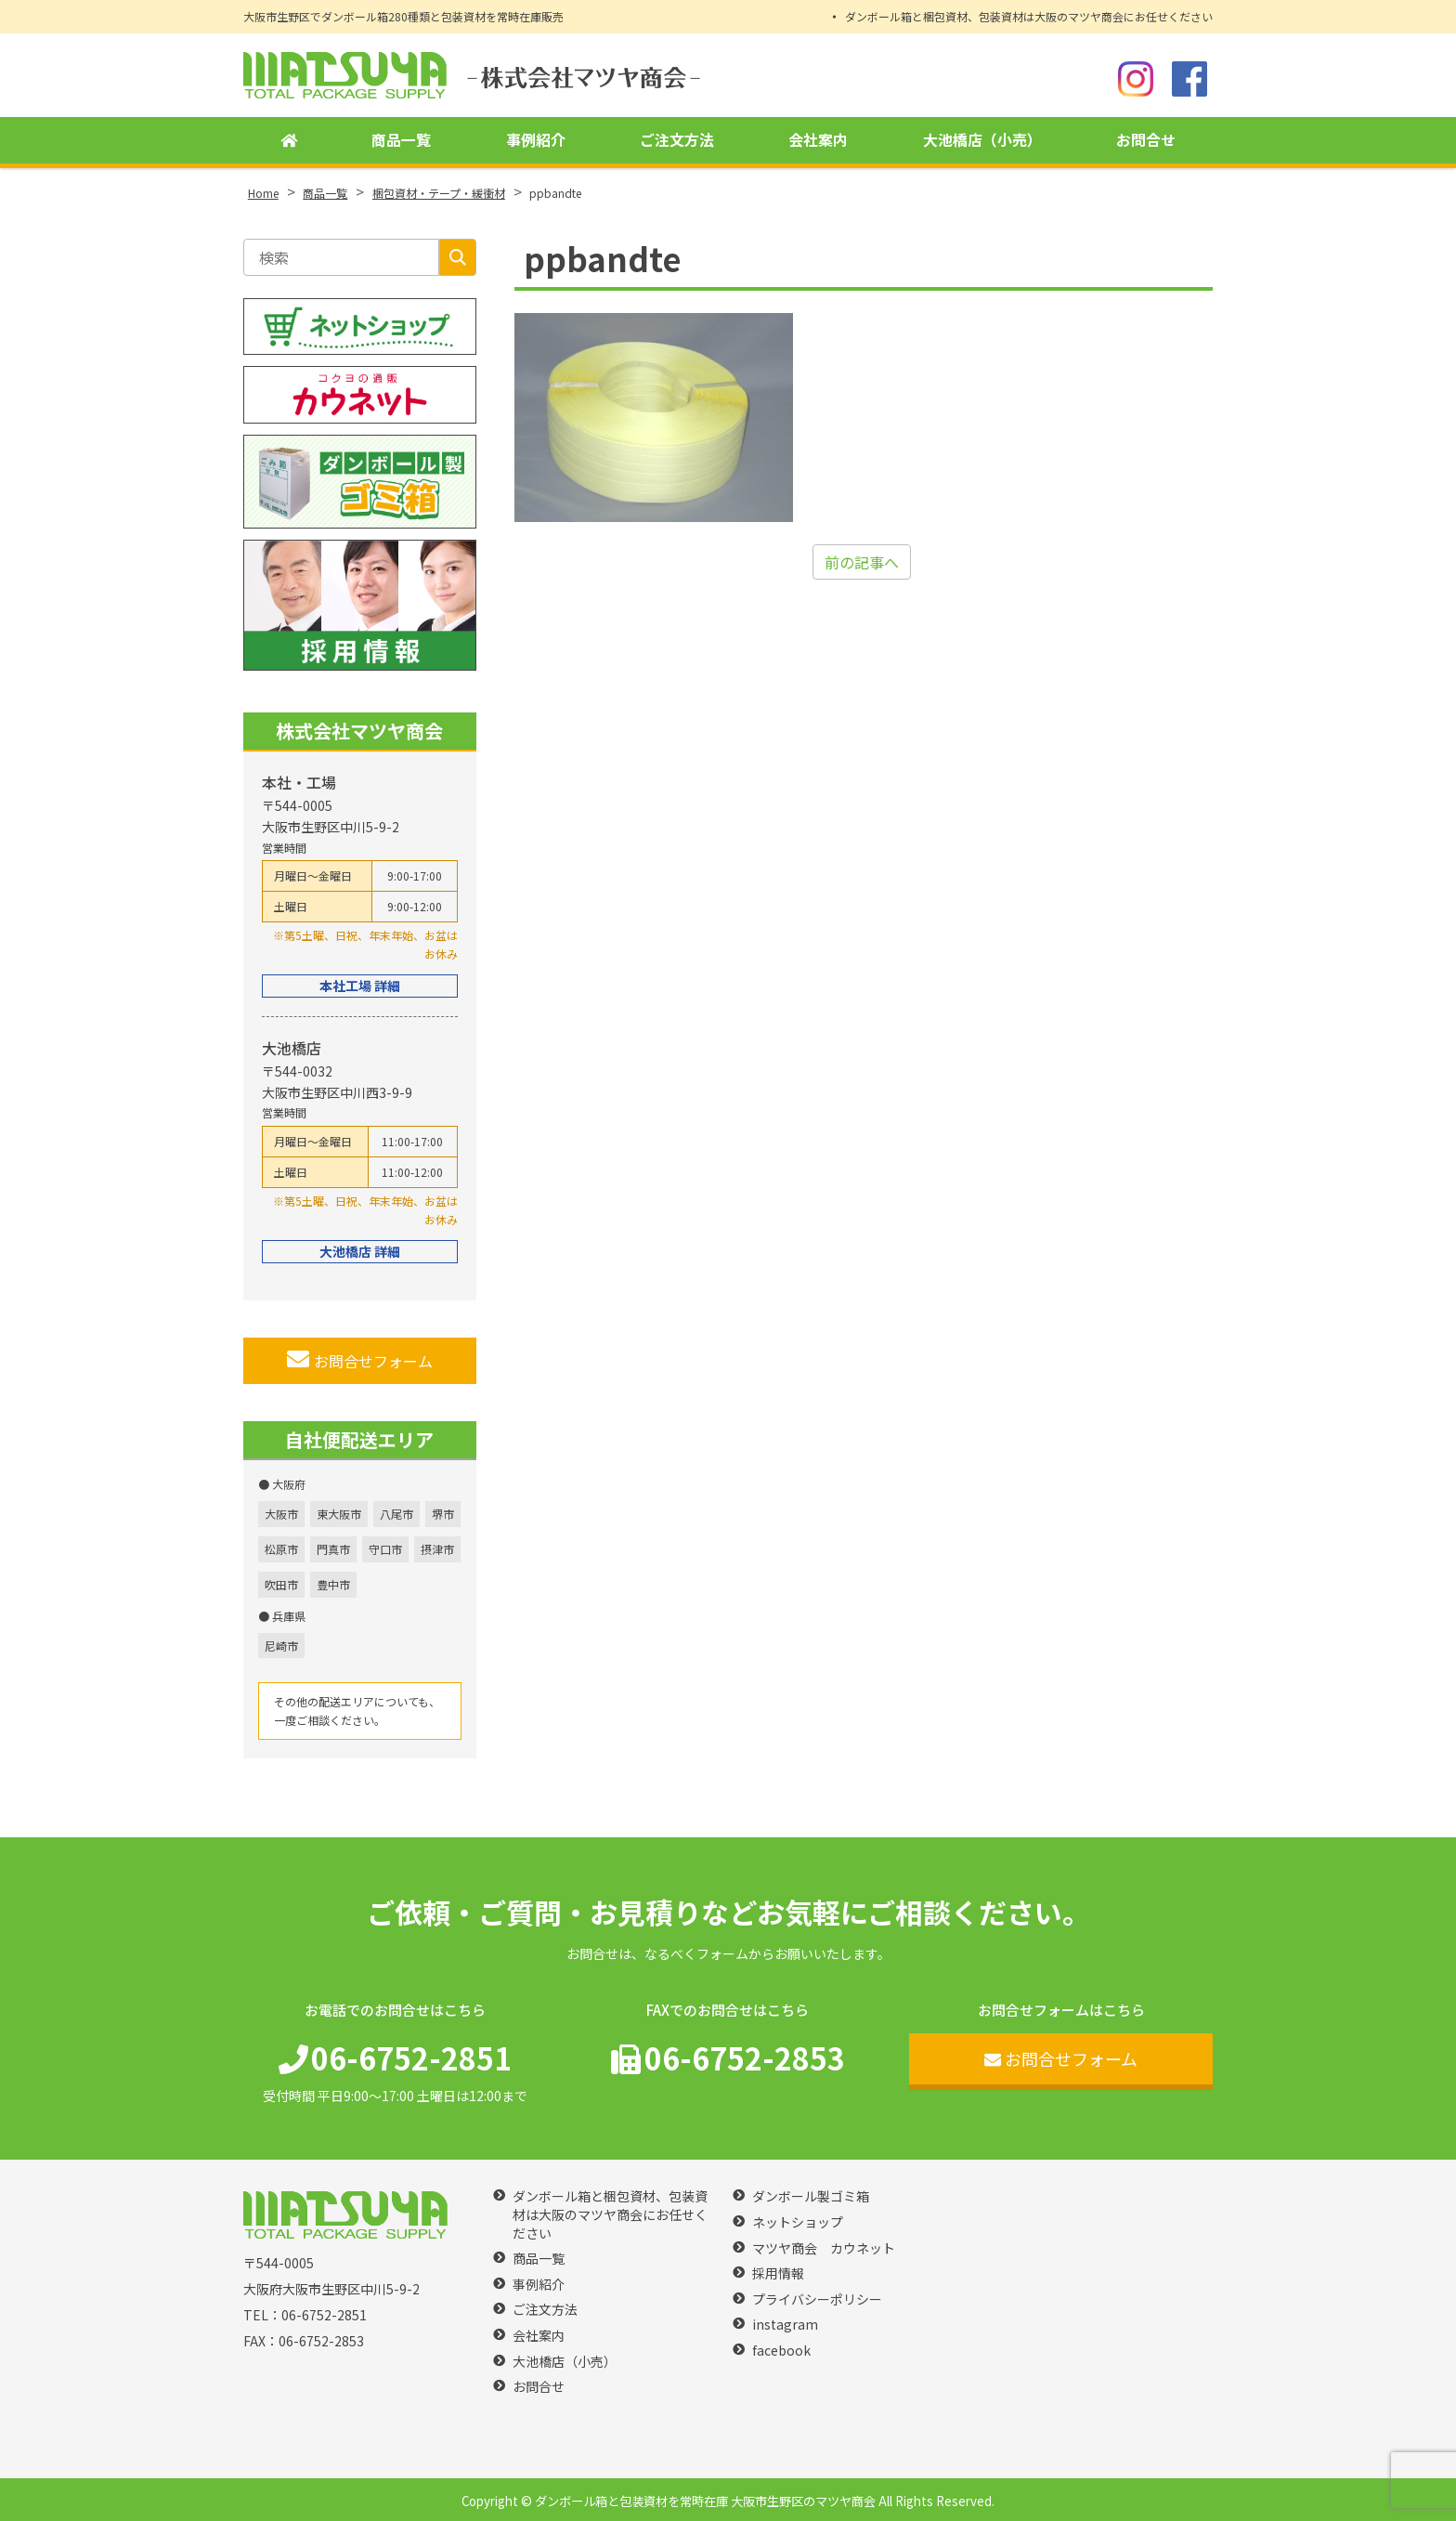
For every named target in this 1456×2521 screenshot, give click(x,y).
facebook (781, 2350)
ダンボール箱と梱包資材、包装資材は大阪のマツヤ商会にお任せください (1029, 16)
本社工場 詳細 (359, 985)
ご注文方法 (677, 140)
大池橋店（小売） (982, 140)
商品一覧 (401, 140)
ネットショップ (797, 2222)
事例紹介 (536, 140)
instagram (785, 2324)
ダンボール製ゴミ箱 (810, 2196)
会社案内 (818, 140)
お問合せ (1146, 140)
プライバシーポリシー (817, 2299)
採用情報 (778, 2273)
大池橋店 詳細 (359, 1251)
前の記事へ (862, 562)
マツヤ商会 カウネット (823, 2248)
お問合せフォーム (360, 1360)
